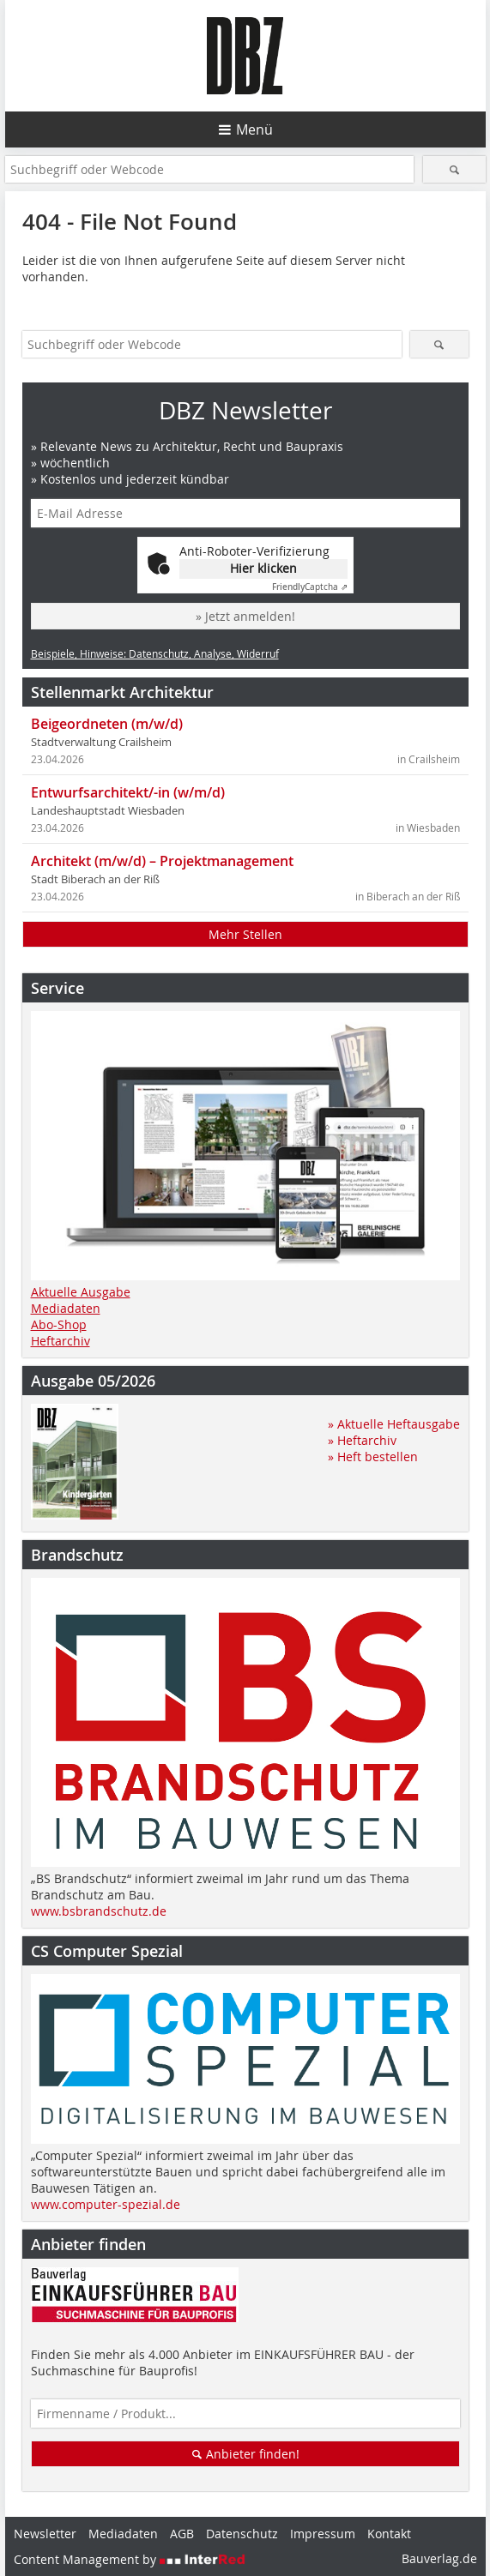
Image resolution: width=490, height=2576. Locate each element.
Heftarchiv (60, 1341)
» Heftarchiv (362, 1440)
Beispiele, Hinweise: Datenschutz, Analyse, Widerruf (155, 653)
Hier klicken (263, 568)
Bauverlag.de (439, 2558)
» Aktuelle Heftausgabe (394, 1424)
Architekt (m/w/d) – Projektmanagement (162, 861)
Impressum (322, 2533)
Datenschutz (242, 2533)
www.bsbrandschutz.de (98, 1911)
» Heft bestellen (373, 1456)
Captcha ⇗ (310, 587)
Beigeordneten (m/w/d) (107, 723)
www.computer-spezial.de (105, 2204)
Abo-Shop (59, 1324)
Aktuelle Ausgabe (80, 1292)
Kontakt (389, 2533)
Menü (254, 129)
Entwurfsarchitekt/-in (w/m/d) (128, 792)
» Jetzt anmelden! (245, 616)
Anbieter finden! (245, 2454)
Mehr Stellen (245, 934)
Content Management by (129, 2559)
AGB (182, 2533)
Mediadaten (65, 1308)
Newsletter (45, 2533)
